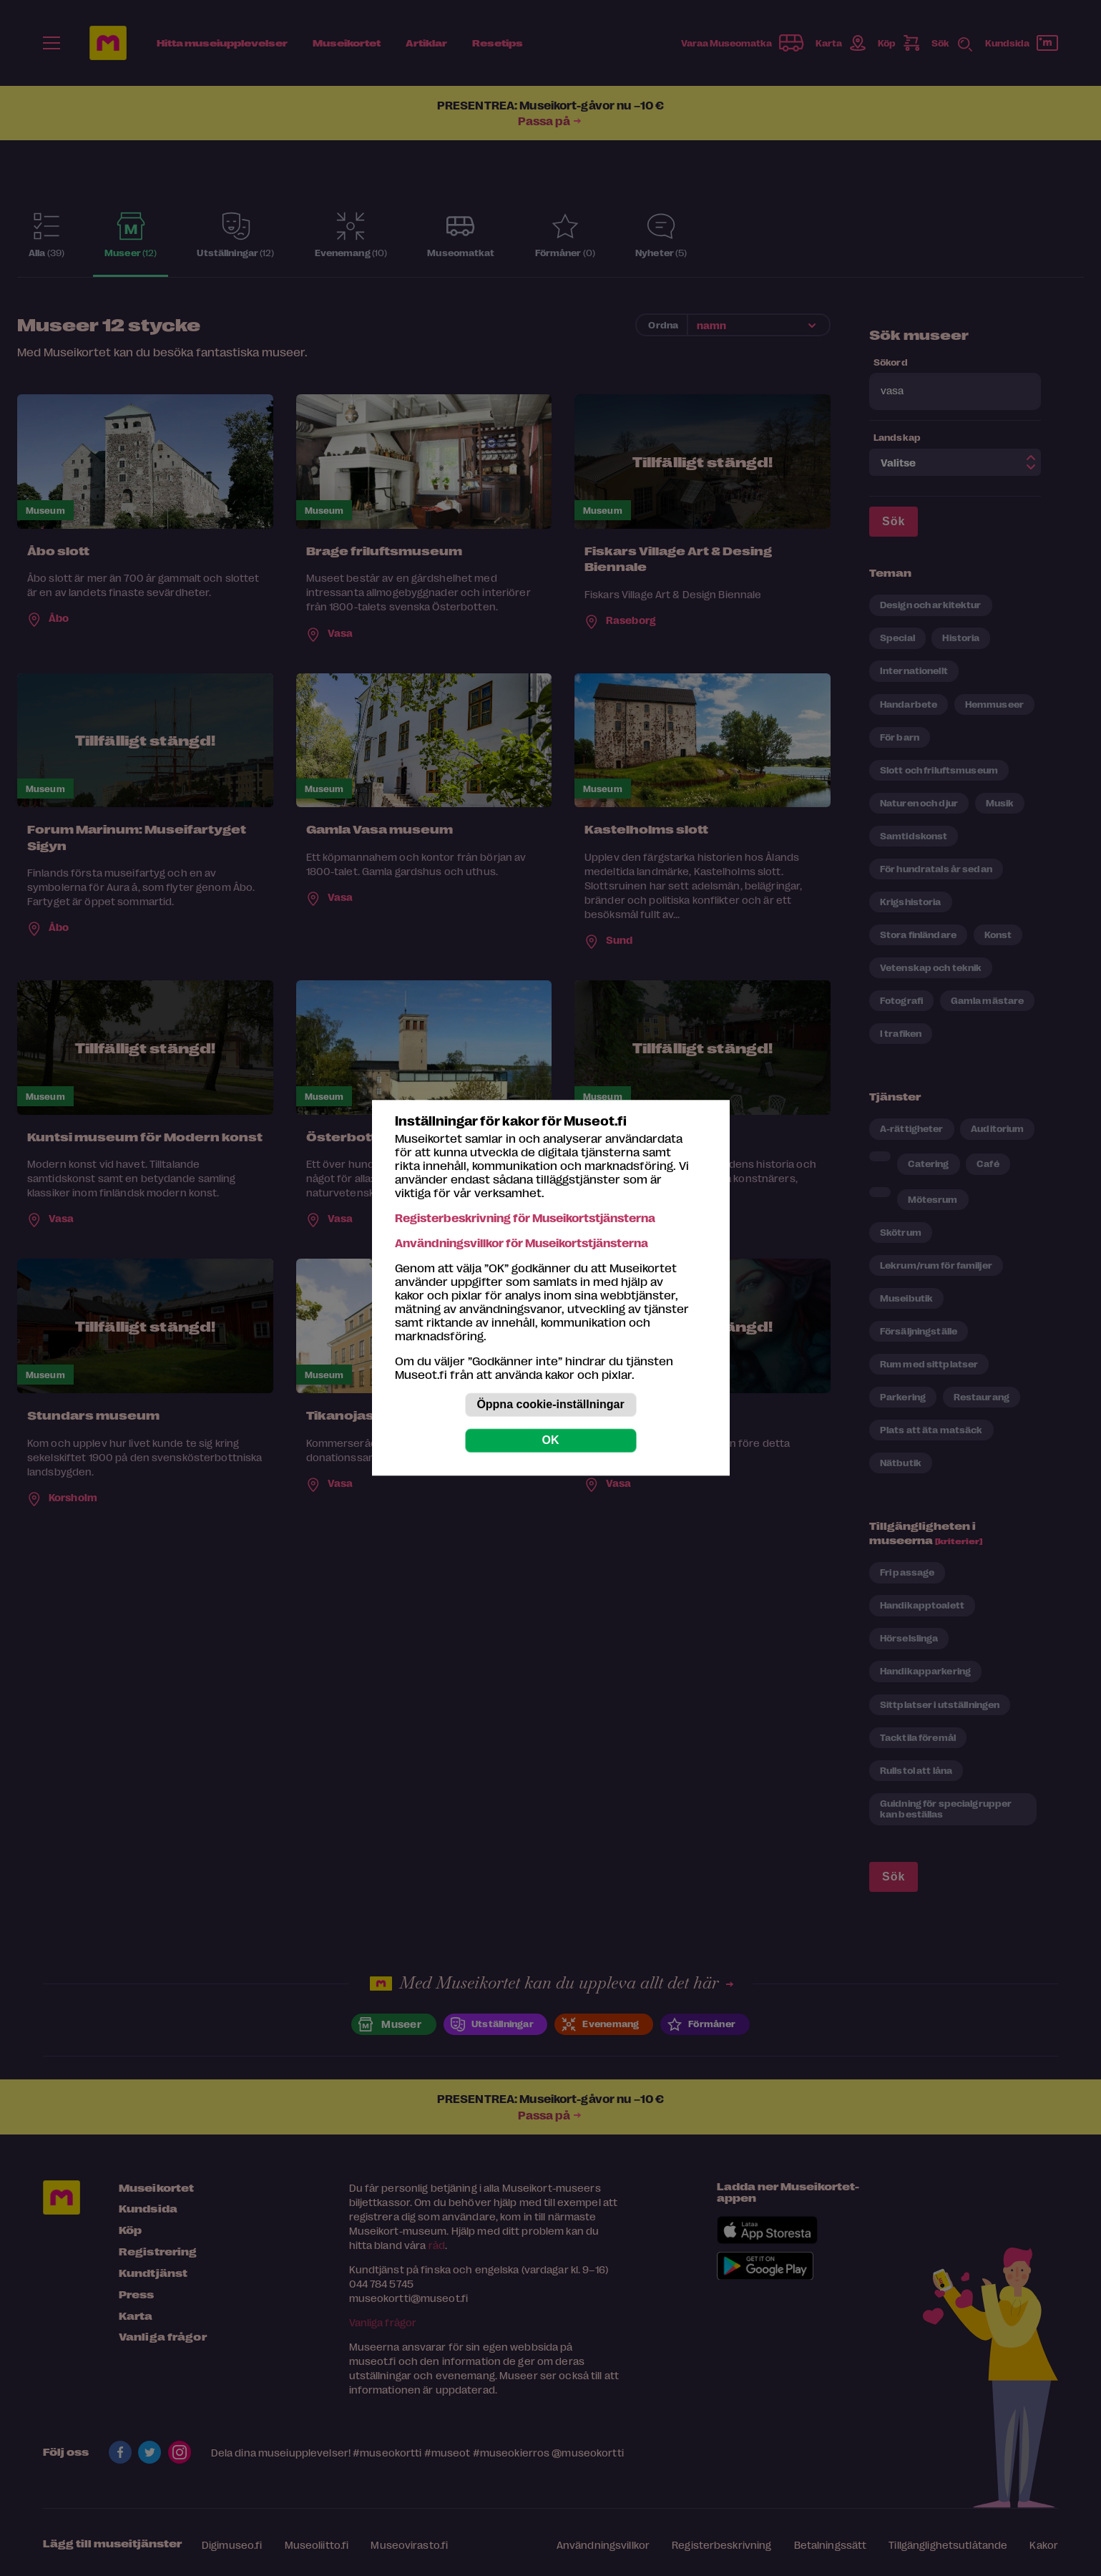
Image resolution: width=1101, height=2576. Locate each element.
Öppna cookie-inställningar (550, 1405)
